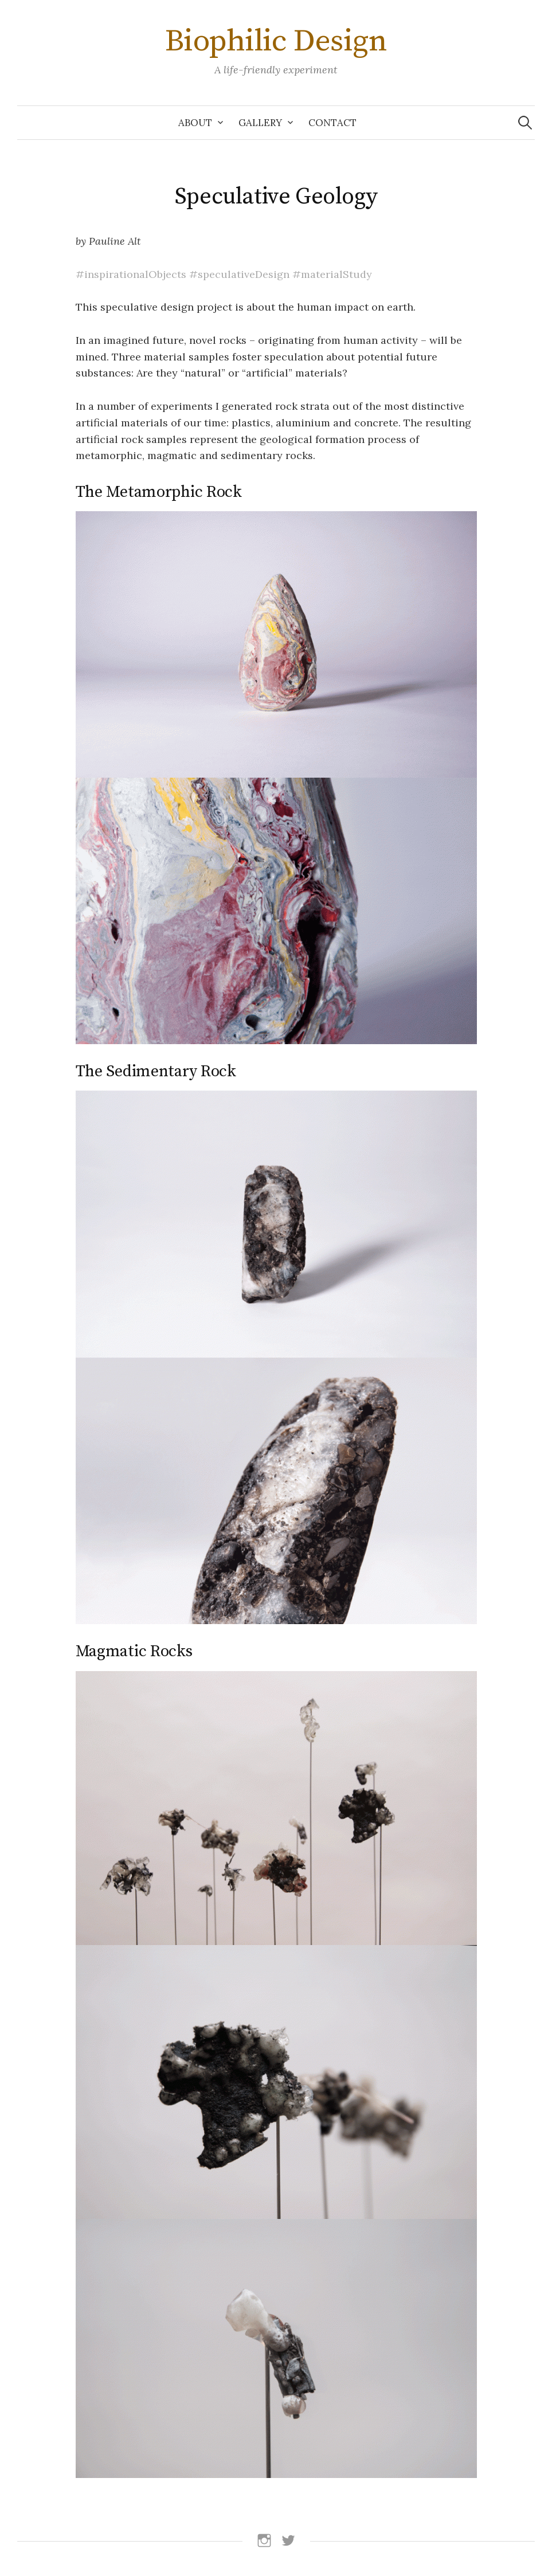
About (195, 122)
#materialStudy (332, 274)
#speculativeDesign (239, 274)
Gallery (260, 122)
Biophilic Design (276, 41)
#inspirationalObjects (131, 274)
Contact (332, 122)
